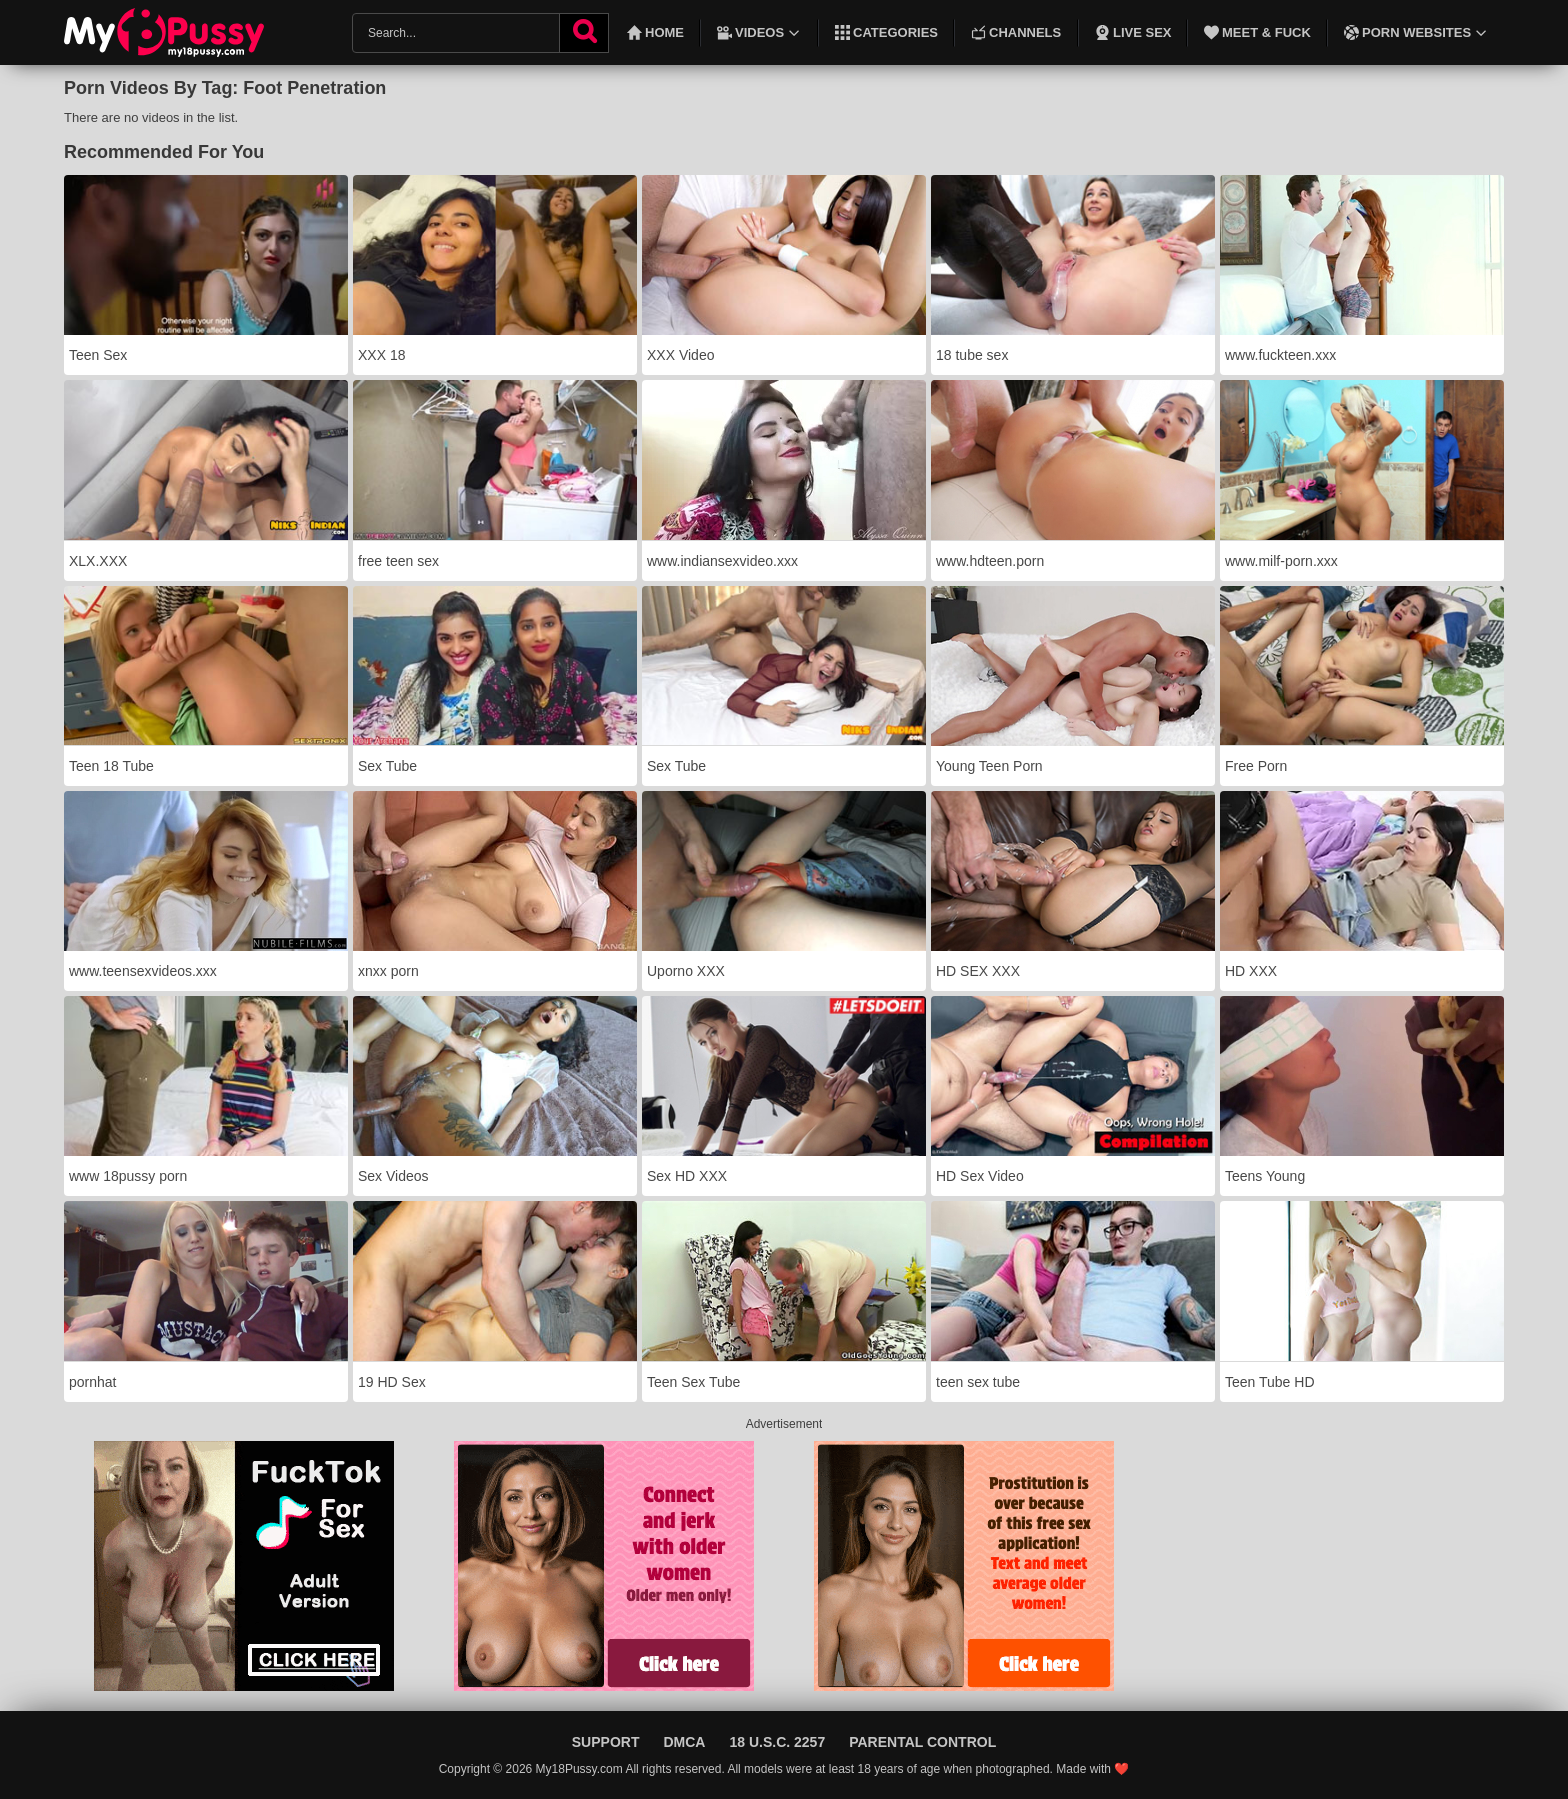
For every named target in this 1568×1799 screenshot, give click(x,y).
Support (606, 1742)
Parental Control (922, 1742)
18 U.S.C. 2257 (777, 1742)
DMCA (684, 1742)
